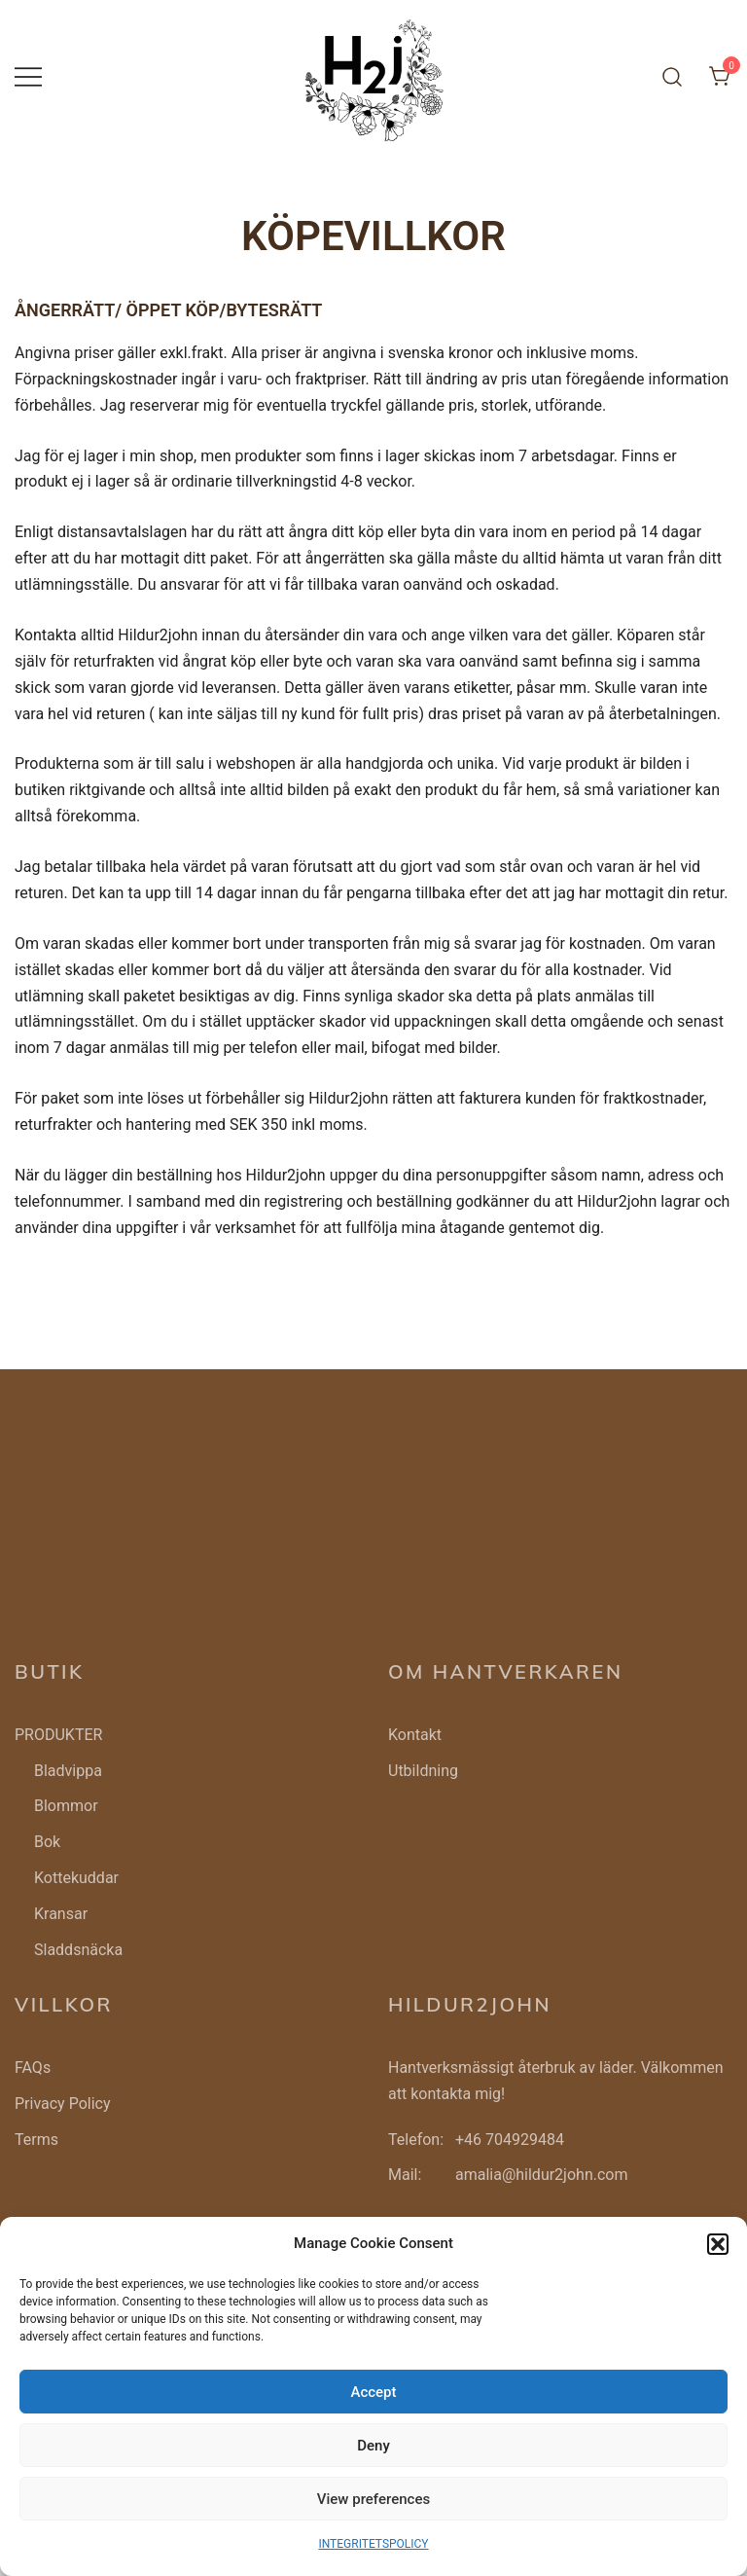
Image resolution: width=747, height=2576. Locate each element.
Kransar (61, 1914)
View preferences (373, 2499)
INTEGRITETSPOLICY (373, 2544)
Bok (47, 1841)
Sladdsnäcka (78, 1950)
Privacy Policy (63, 2103)
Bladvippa (68, 1770)
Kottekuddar (76, 1878)
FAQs (33, 2067)
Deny (373, 2445)
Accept (373, 2392)
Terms (36, 2139)
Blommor (66, 1805)
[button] (718, 2244)
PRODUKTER (58, 1734)
